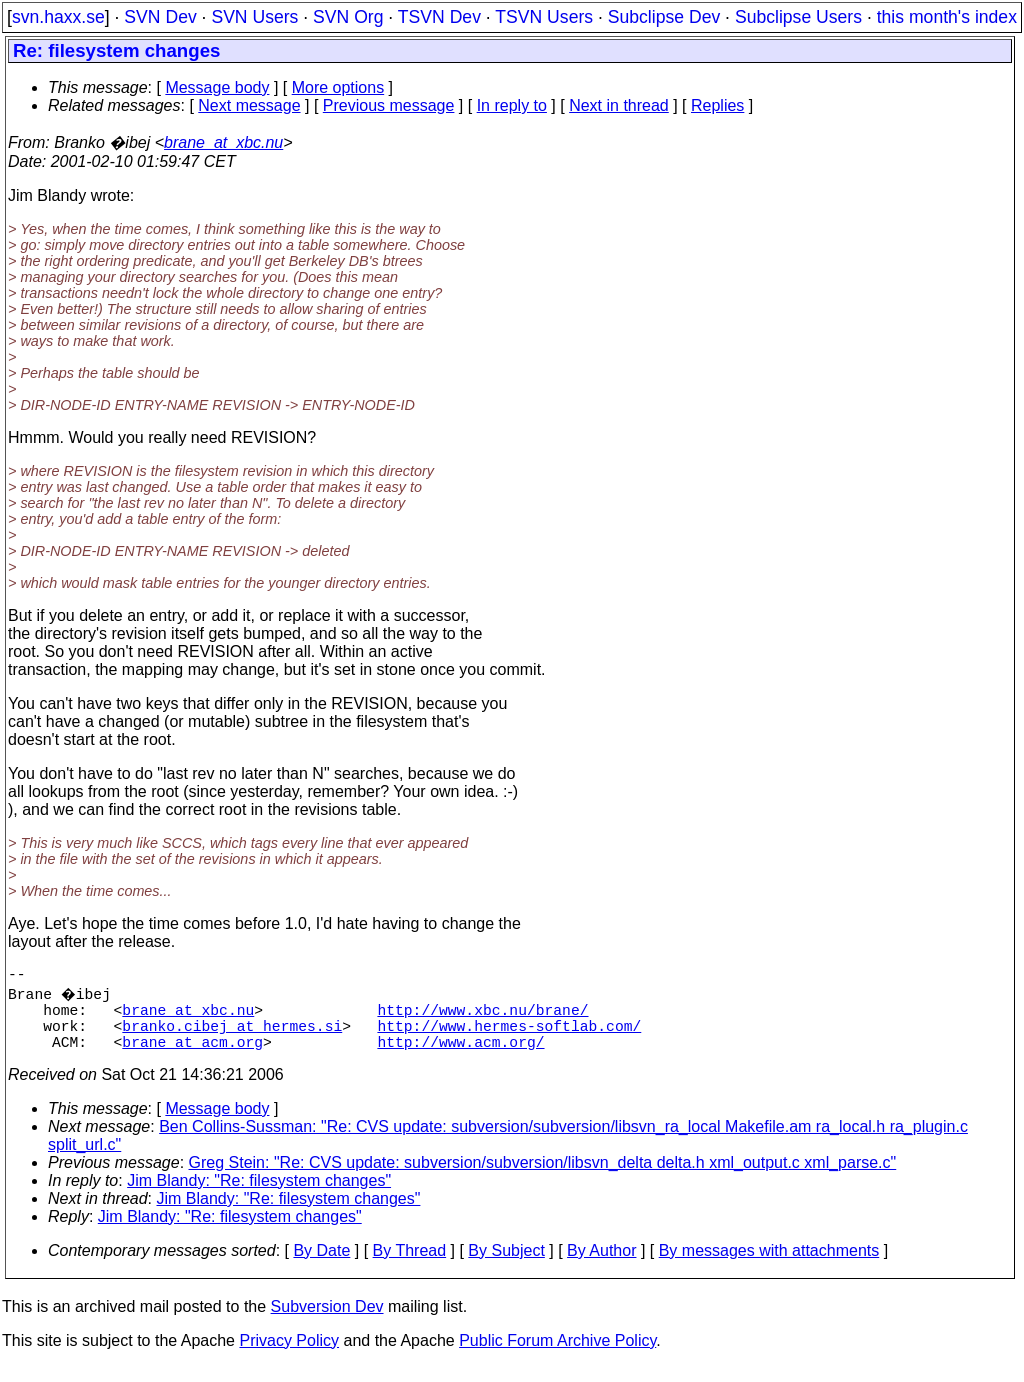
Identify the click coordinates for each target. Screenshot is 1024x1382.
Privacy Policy (289, 1356)
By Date (321, 1266)
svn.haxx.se (58, 17)
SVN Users (254, 17)
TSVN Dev (439, 17)
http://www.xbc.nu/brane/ (482, 1017)
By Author (601, 1266)
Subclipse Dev (664, 17)
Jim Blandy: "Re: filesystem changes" (259, 1196)
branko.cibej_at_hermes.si (232, 1037)
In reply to (512, 105)
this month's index (947, 17)
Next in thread (619, 105)
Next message (249, 105)
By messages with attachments (769, 1266)
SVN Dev (160, 17)
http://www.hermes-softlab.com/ (509, 1037)
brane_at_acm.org (192, 1057)
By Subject (506, 1266)
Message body (217, 87)
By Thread (410, 1266)
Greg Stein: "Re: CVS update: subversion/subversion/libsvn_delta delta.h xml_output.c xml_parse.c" (543, 1178)
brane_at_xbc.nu (223, 142)
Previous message (389, 105)
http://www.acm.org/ (460, 1057)
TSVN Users (544, 17)
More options (338, 87)
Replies (717, 105)
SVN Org (348, 17)
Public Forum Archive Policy (557, 1356)
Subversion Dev (327, 1322)
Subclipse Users (798, 17)
